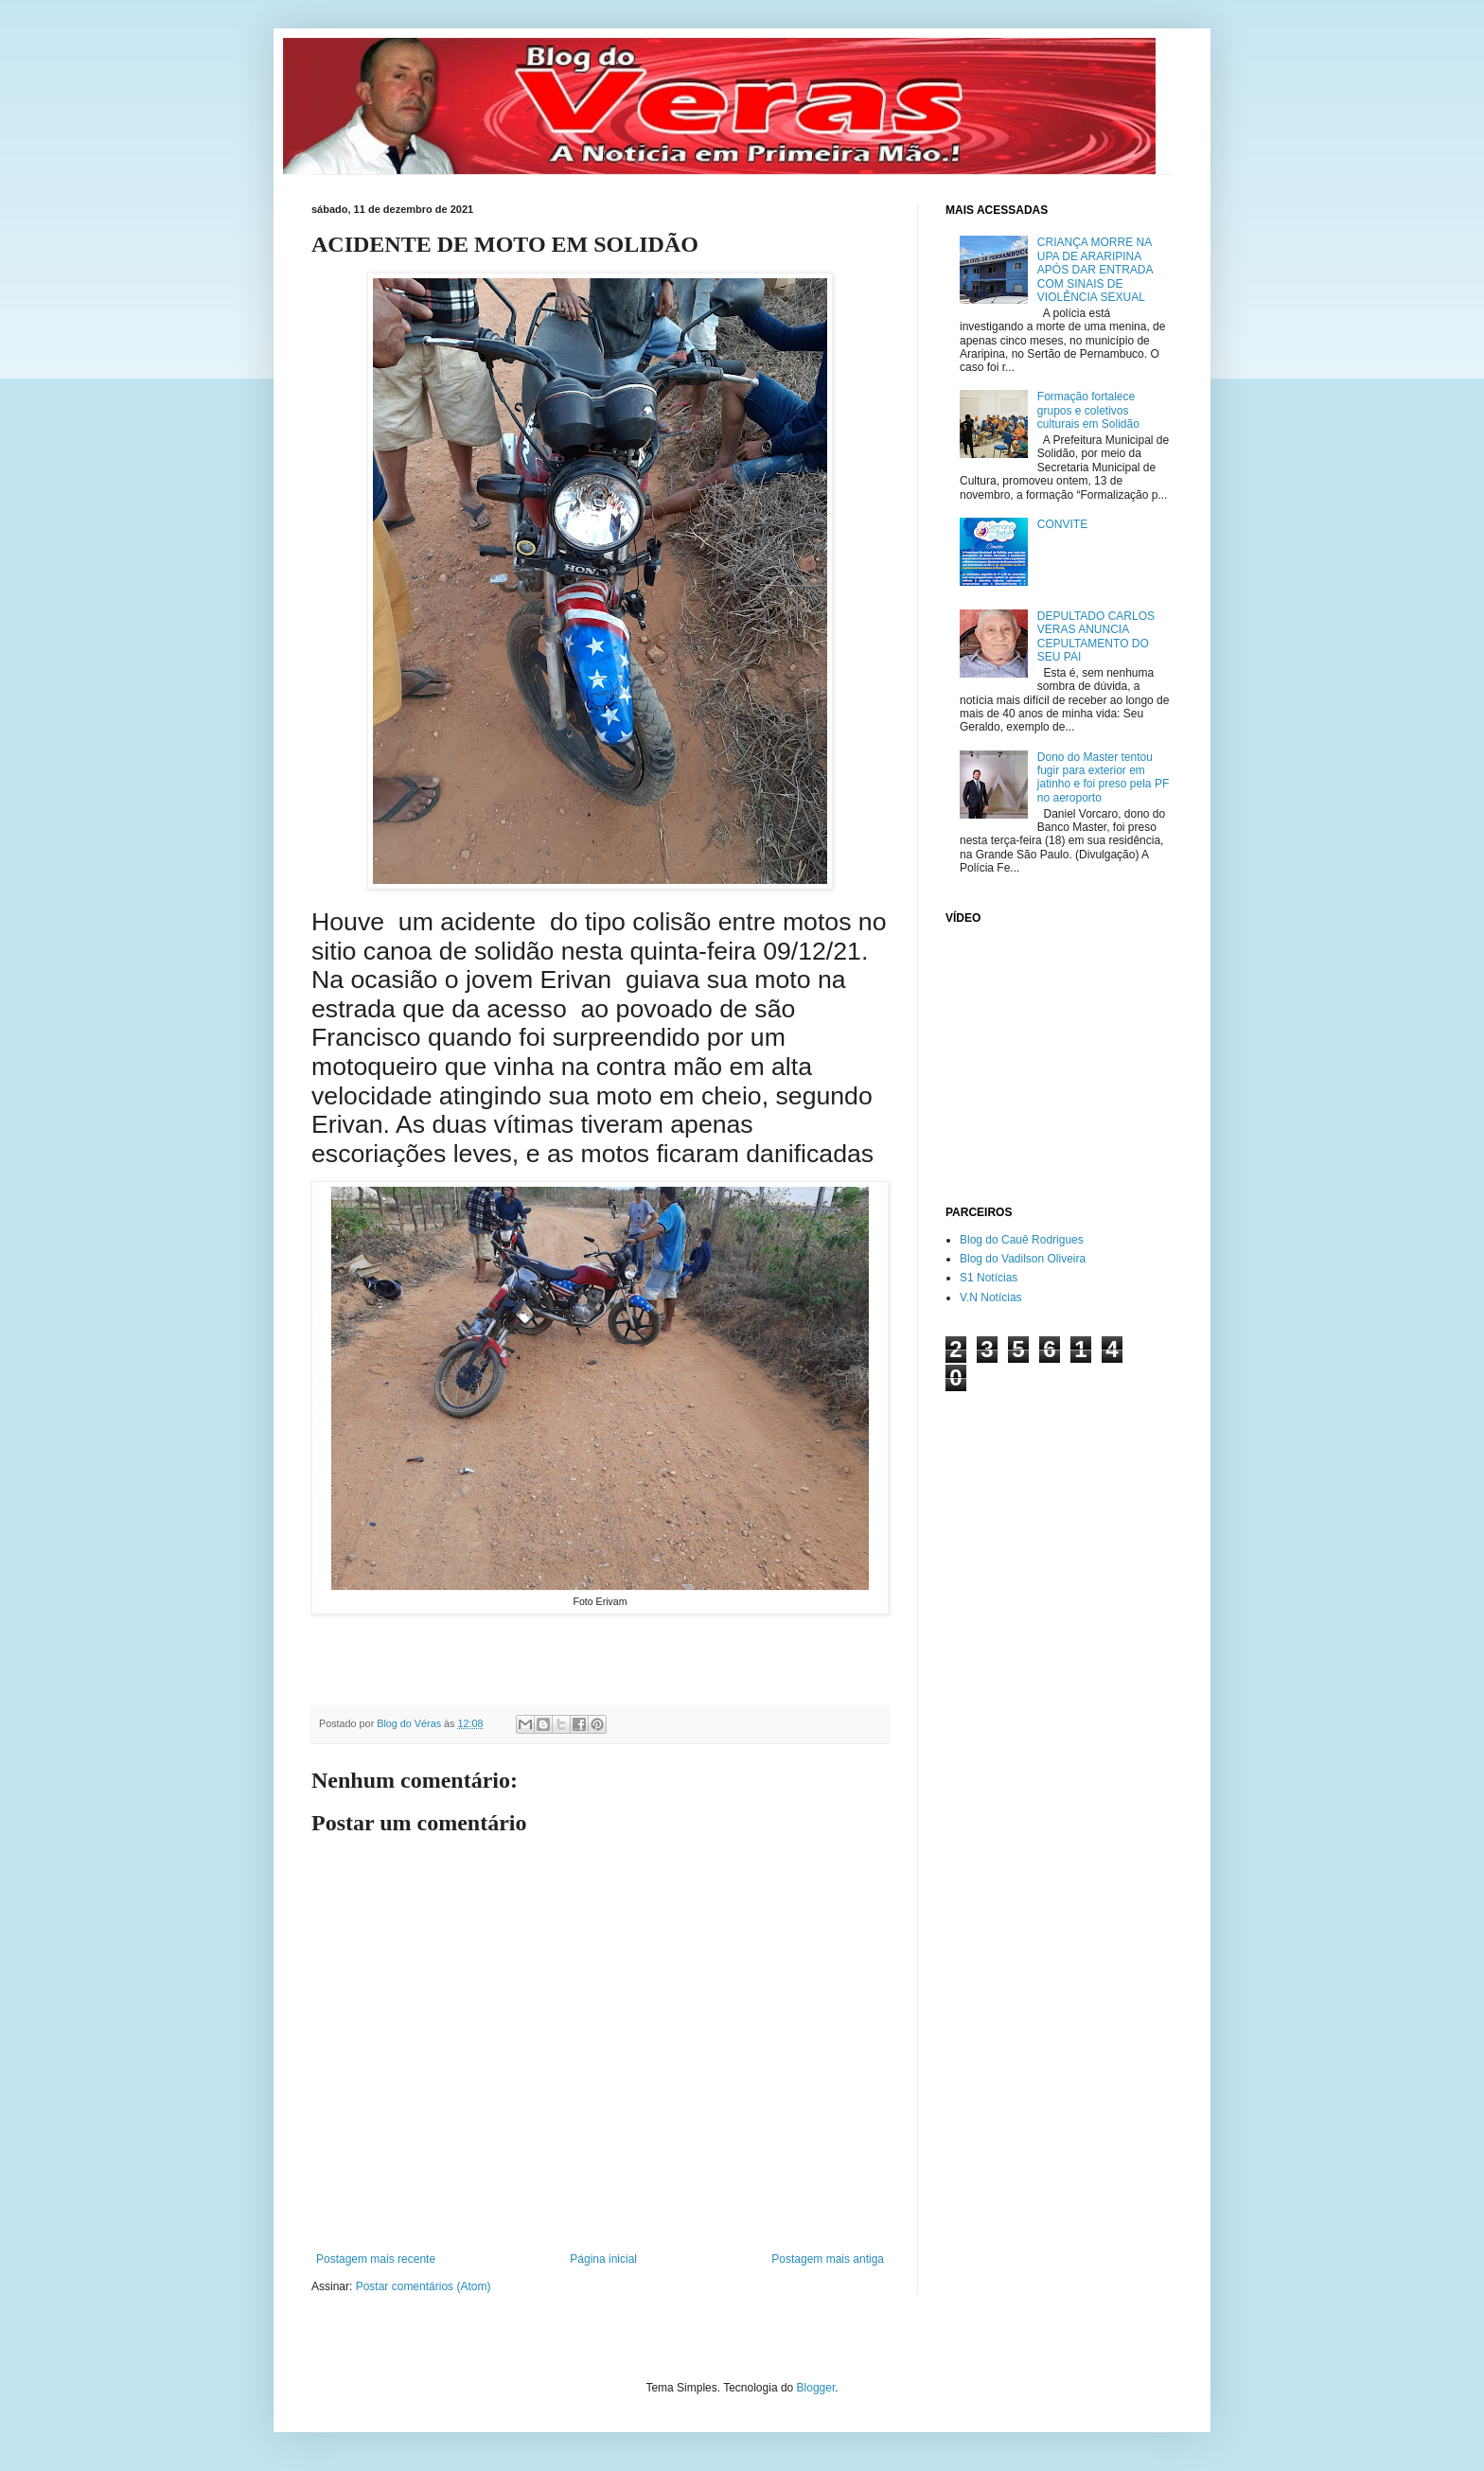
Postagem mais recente (375, 2259)
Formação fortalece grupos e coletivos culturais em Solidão (1088, 410)
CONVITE (1062, 524)
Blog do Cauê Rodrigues (1022, 1239)
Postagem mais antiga (827, 2259)
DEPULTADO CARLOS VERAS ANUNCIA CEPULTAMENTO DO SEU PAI (1096, 636)
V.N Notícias (991, 1297)
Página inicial (603, 2259)
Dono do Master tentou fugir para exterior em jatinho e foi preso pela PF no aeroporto (1103, 777)
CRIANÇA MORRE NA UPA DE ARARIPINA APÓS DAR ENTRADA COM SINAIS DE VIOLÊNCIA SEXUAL (1095, 270)
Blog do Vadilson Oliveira (1023, 1258)
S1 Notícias (988, 1277)
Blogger (816, 2387)
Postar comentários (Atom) (423, 2286)
